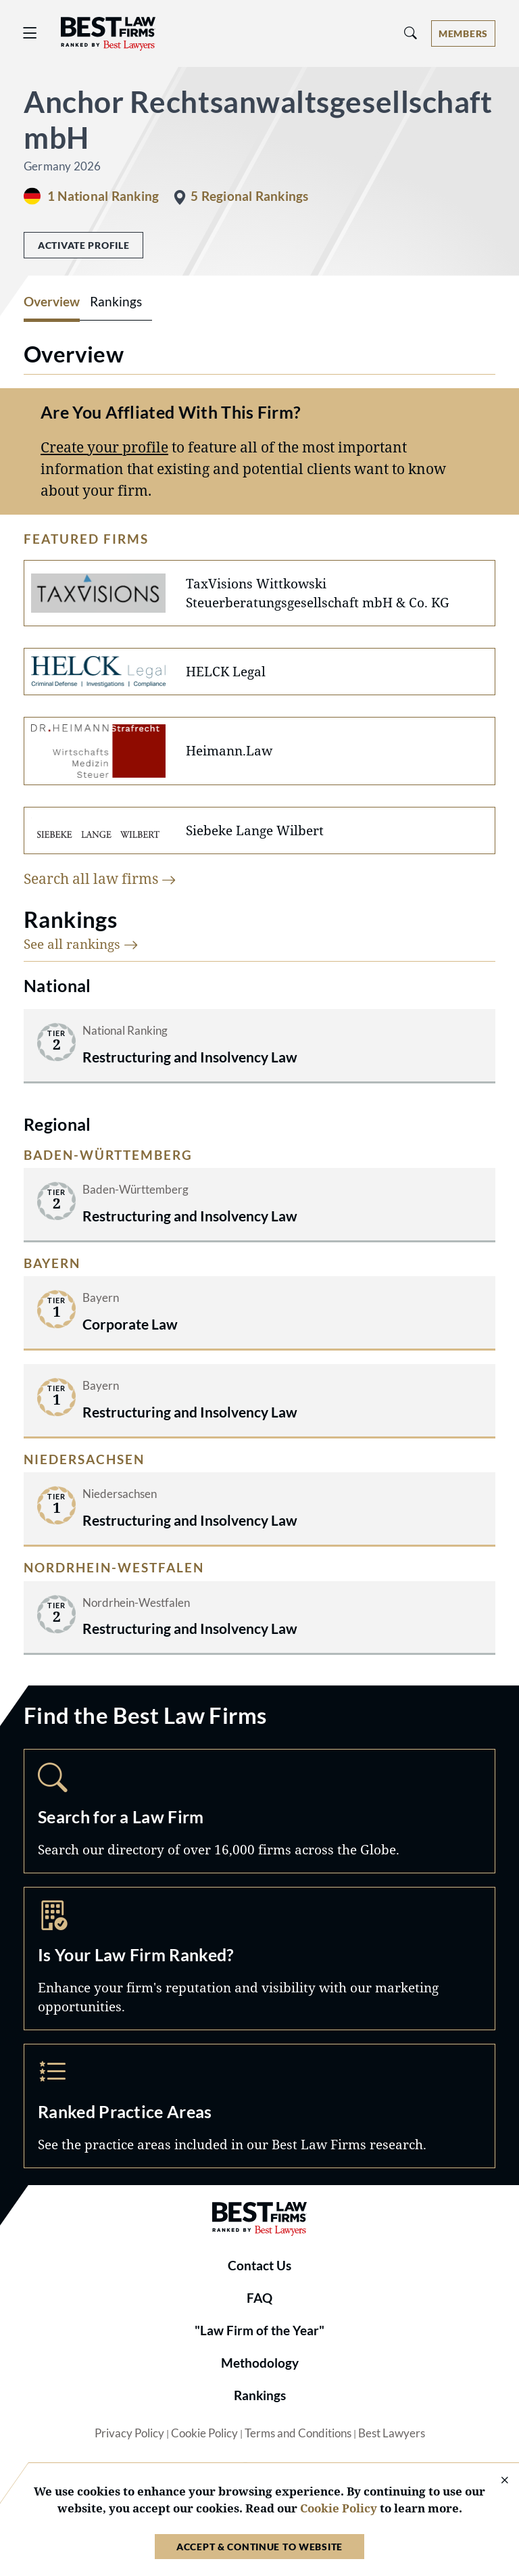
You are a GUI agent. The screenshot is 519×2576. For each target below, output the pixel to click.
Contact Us (259, 2265)
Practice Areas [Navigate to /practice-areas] (259, 2106)
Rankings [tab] (116, 301)
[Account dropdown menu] (463, 33)
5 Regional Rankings (249, 196)
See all (81, 943)
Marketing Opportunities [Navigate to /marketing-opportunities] (259, 1959)
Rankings (260, 2395)
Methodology (260, 2363)
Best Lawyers (391, 2433)
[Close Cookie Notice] (496, 2481)
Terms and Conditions (298, 2433)
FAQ (259, 2298)
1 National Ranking (103, 196)
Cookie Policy (204, 2433)
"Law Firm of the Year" (259, 2330)
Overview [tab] (52, 301)
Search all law (100, 878)
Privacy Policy (129, 2433)
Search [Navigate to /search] (259, 1811)
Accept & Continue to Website (259, 2546)
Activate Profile (83, 245)
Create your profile (104, 446)
